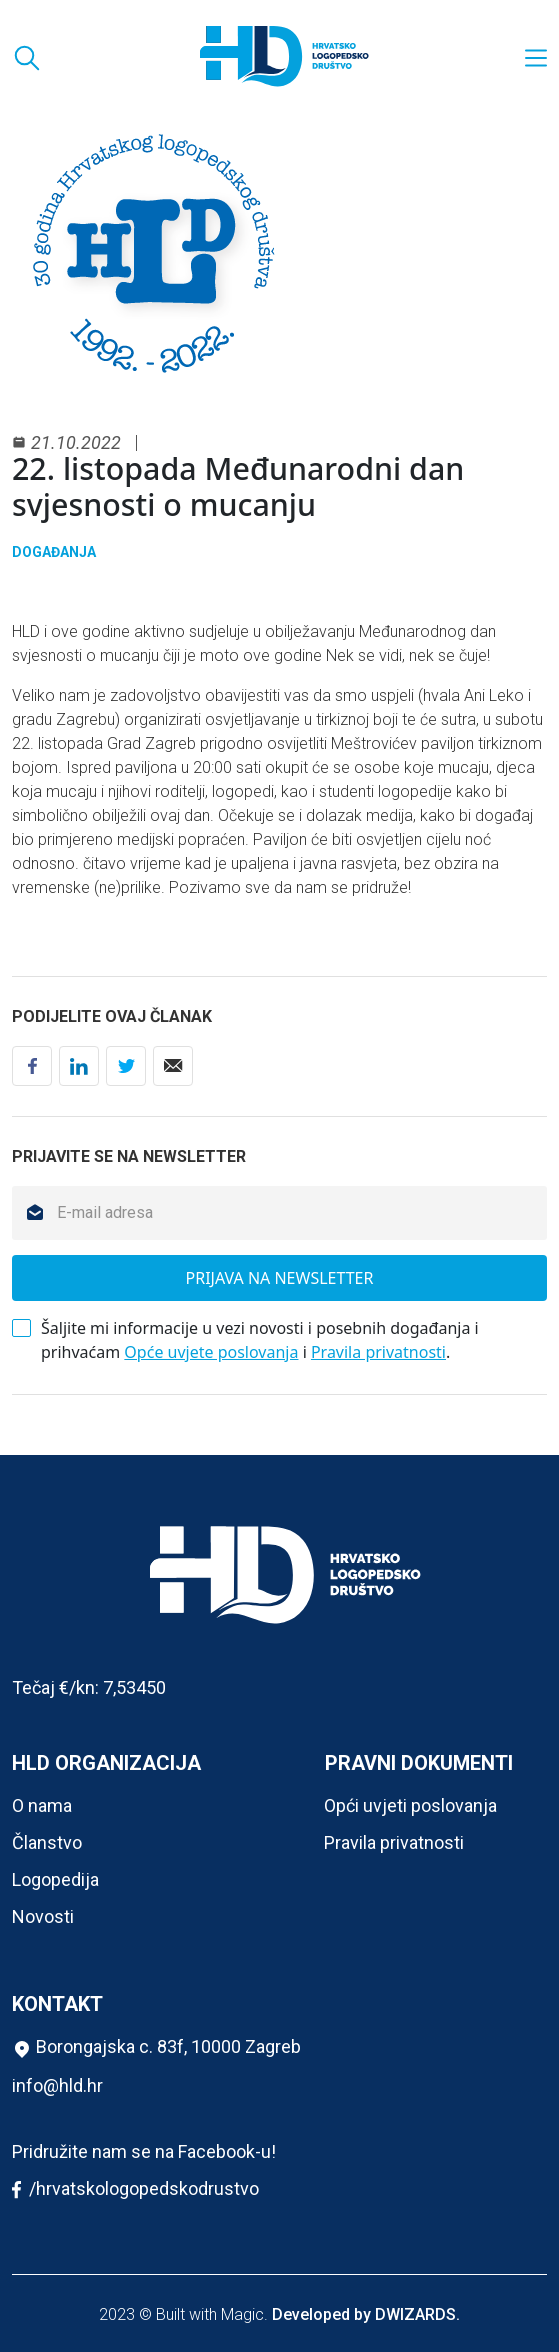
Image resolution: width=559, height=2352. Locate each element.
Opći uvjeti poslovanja (410, 1805)
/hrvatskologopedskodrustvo (135, 2190)
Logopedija (55, 1879)
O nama (42, 1805)
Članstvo (47, 1842)
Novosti (43, 1916)
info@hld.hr (57, 2085)
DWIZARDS (415, 2314)
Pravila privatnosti (378, 1352)
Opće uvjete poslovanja (211, 1352)
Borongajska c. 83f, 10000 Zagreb (156, 2047)
